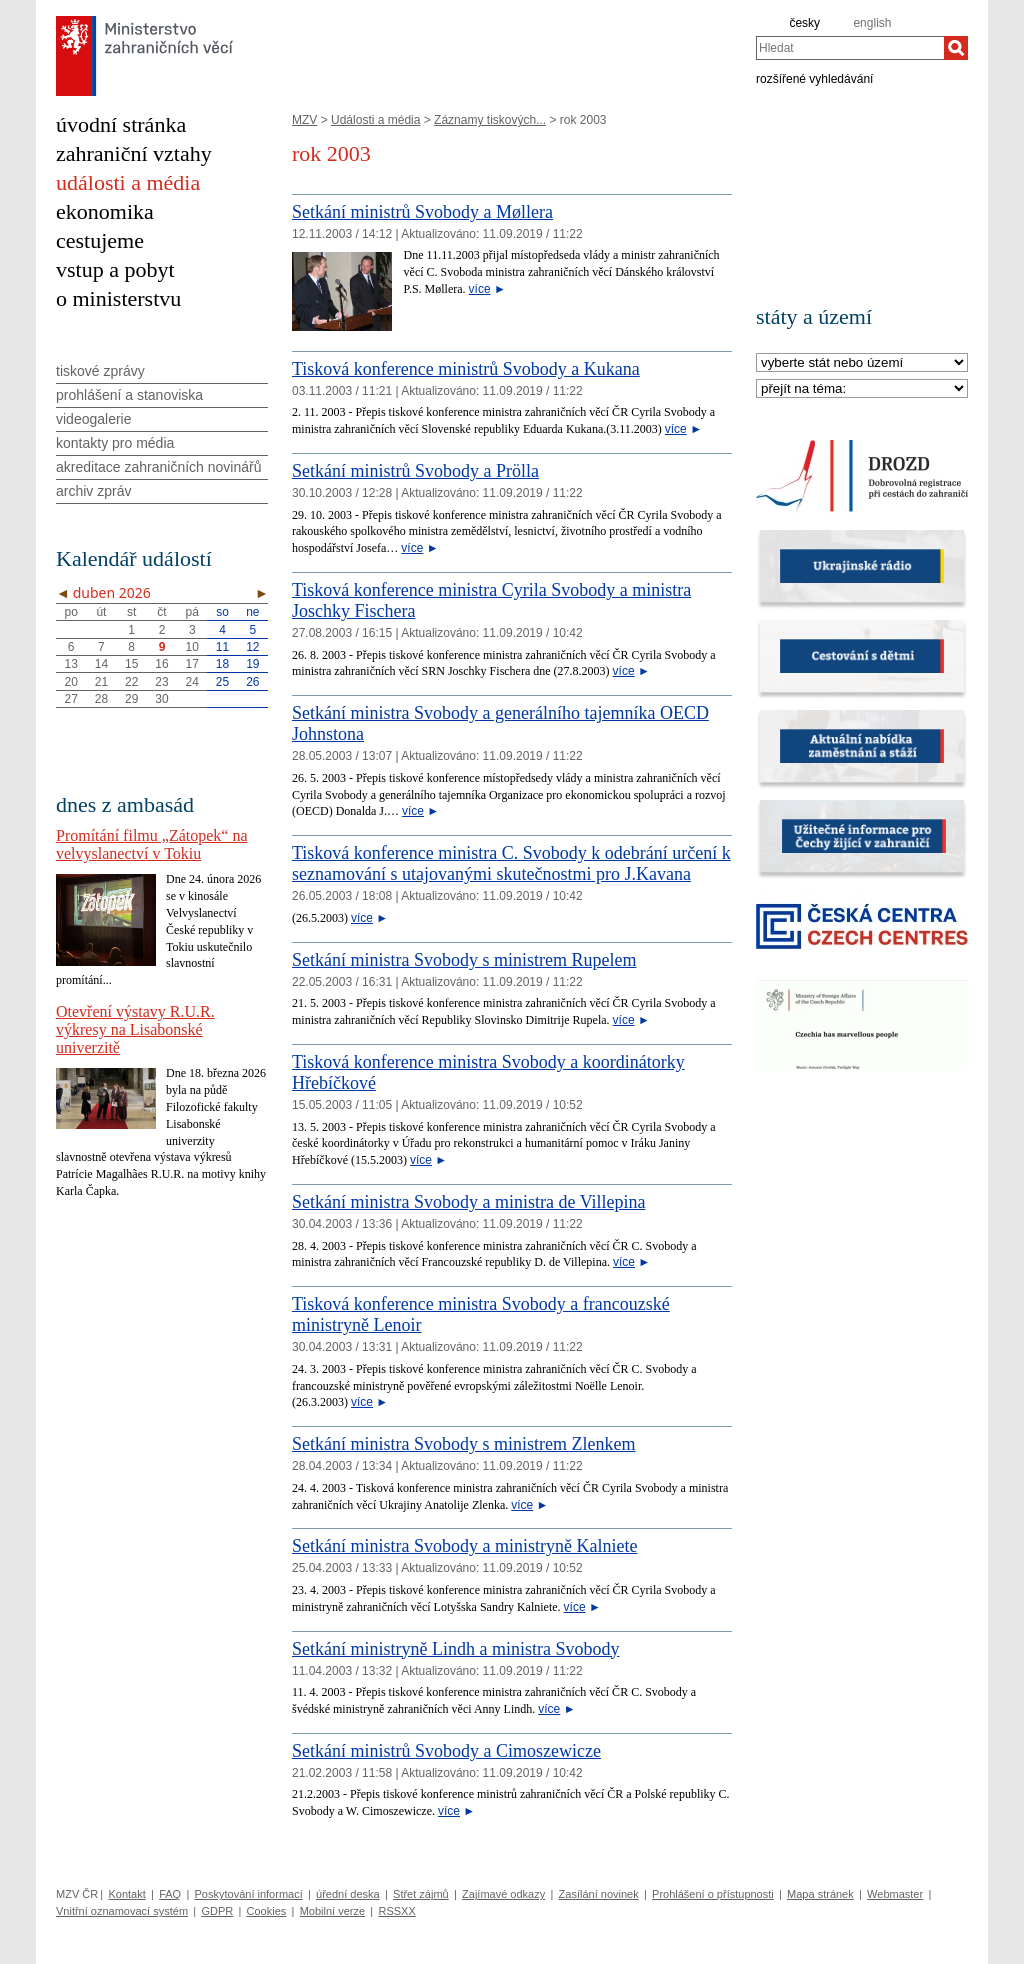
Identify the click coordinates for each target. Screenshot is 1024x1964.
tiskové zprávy (100, 371)
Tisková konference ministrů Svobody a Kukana (466, 369)
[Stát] (862, 363)
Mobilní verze (332, 1911)
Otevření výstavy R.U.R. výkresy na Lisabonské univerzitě (135, 1029)
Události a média (375, 120)
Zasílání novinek (599, 1894)
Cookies (267, 1911)
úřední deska (348, 1894)
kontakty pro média (115, 443)
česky (804, 23)
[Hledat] (956, 48)
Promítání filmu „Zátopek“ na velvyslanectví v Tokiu (152, 844)
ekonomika (105, 211)
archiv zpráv (93, 491)
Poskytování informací (249, 1894)
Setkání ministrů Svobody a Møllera (422, 212)
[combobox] (850, 48)
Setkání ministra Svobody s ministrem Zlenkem (463, 1444)
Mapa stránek (820, 1894)
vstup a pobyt (115, 269)
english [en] (872, 23)
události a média (128, 182)
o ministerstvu (118, 298)
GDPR (217, 1911)
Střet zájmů (421, 1894)
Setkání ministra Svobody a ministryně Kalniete (464, 1546)
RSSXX (396, 1911)
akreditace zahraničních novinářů (158, 467)
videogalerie (94, 419)
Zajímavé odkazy (503, 1894)
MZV (304, 120)
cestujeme (100, 240)
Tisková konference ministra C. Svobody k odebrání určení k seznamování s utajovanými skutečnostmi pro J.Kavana (511, 863)
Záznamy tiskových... (490, 120)
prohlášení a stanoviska (129, 395)
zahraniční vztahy (134, 153)
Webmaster (895, 1894)
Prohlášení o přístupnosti (713, 1894)
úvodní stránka (121, 124)
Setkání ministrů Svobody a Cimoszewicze (446, 1751)
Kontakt (126, 1894)
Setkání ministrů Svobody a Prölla (415, 471)
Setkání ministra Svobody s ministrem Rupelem (464, 960)
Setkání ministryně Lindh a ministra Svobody (455, 1649)
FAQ (170, 1894)
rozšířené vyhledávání (814, 78)
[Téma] (862, 389)
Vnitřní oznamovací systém (122, 1911)
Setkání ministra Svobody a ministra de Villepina (469, 1202)
